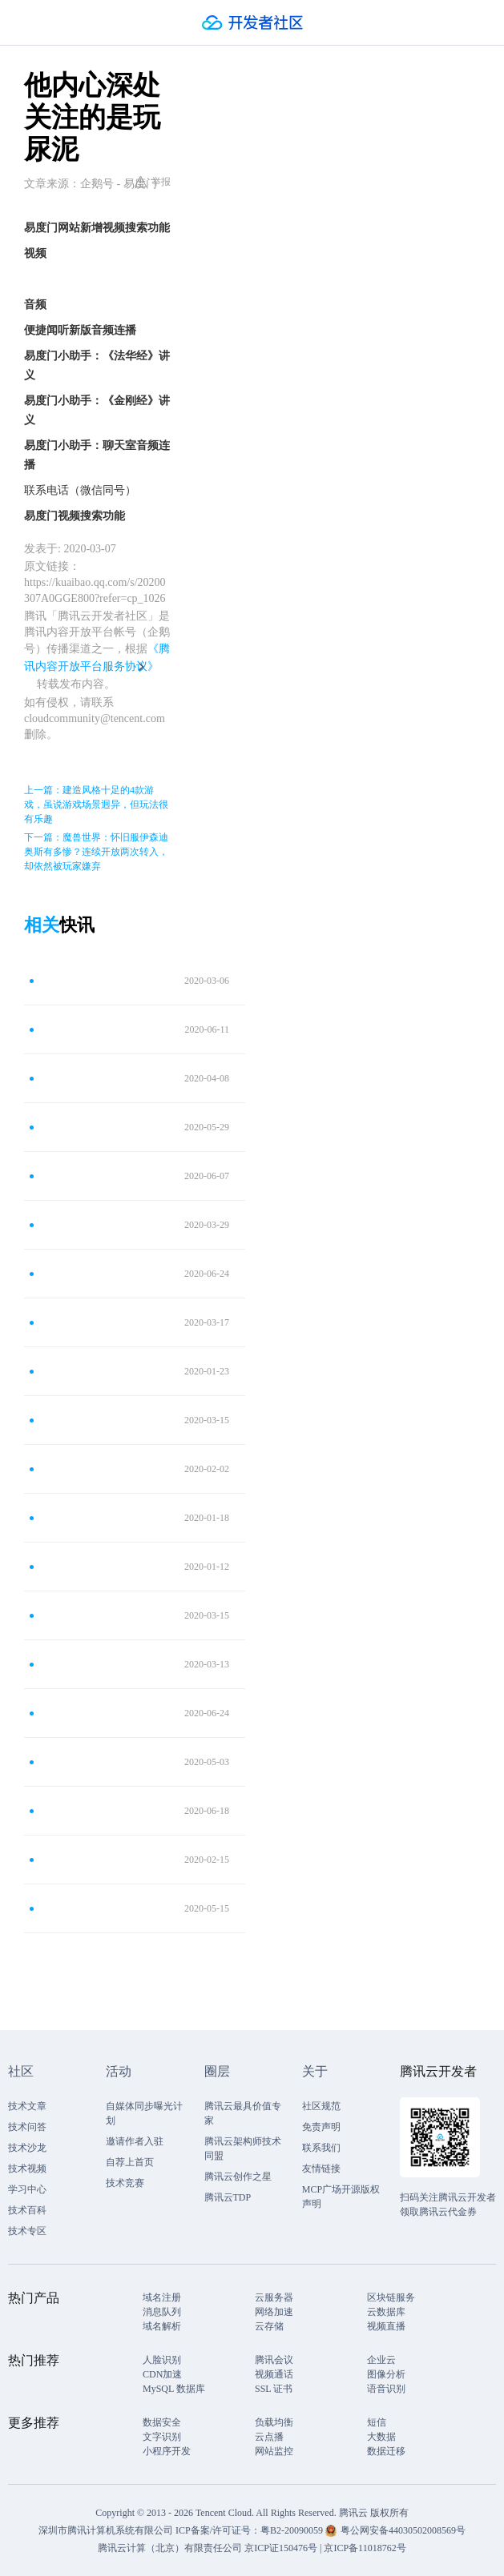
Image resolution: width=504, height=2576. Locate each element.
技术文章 (27, 2106)
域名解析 (162, 2326)
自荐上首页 (130, 2162)
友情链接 (321, 2168)
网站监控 (274, 2451)
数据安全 (162, 2422)
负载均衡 (274, 2422)
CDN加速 (162, 2374)
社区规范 (321, 2106)
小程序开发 (167, 2451)
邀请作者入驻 (134, 2141)
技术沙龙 (27, 2147)
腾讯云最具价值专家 (242, 2113)
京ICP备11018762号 (364, 2548)
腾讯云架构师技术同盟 (242, 2148)
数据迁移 (386, 2451)
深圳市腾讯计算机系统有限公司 (105, 2530)
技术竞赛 (125, 2183)
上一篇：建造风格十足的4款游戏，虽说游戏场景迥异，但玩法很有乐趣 (96, 804)
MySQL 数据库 (174, 2388)
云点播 (269, 2436)
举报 (153, 181)
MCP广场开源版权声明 (341, 2196)
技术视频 (27, 2168)
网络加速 (274, 2311)
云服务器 (274, 2297)
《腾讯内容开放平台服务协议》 (97, 657)
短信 (376, 2422)
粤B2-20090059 (292, 2530)
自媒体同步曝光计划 (144, 2113)
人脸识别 (162, 2359)
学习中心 (27, 2189)
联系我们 (321, 2147)
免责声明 (321, 2127)
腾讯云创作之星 (238, 2176)
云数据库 (386, 2311)
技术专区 (27, 2231)
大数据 (381, 2436)
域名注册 (162, 2297)
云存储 (269, 2326)
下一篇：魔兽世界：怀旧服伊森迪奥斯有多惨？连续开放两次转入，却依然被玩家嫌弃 (96, 852)
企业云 (381, 2359)
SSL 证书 (273, 2388)
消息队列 (162, 2311)
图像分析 (386, 2374)
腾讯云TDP (228, 2197)
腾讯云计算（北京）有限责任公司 (170, 2548)
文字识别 (162, 2436)
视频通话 (274, 2374)
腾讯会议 (274, 2359)
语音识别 (386, 2388)
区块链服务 (391, 2297)
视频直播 (386, 2326)
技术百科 (27, 2210)
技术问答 (27, 2127)
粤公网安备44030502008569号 (403, 2530)
